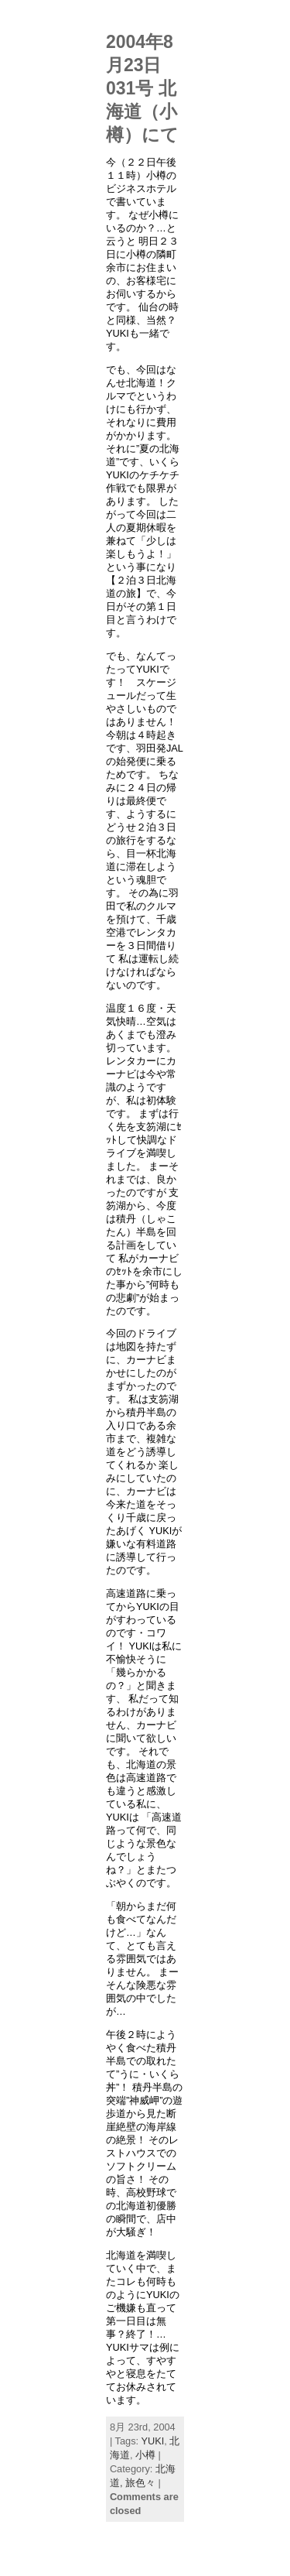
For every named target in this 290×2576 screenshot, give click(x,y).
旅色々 (140, 2483)
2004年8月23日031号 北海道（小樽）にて (142, 88)
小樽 (145, 2455)
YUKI (152, 2441)
